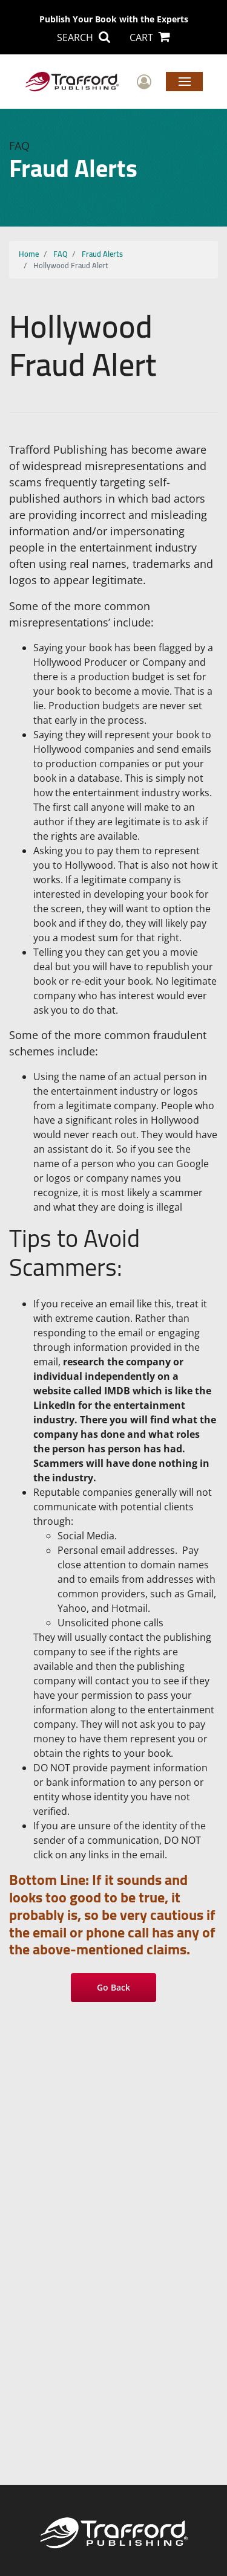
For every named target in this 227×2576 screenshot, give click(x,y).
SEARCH (83, 37)
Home (29, 253)
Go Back (113, 1987)
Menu (184, 81)
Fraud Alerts (102, 253)
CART (150, 37)
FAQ (60, 253)
